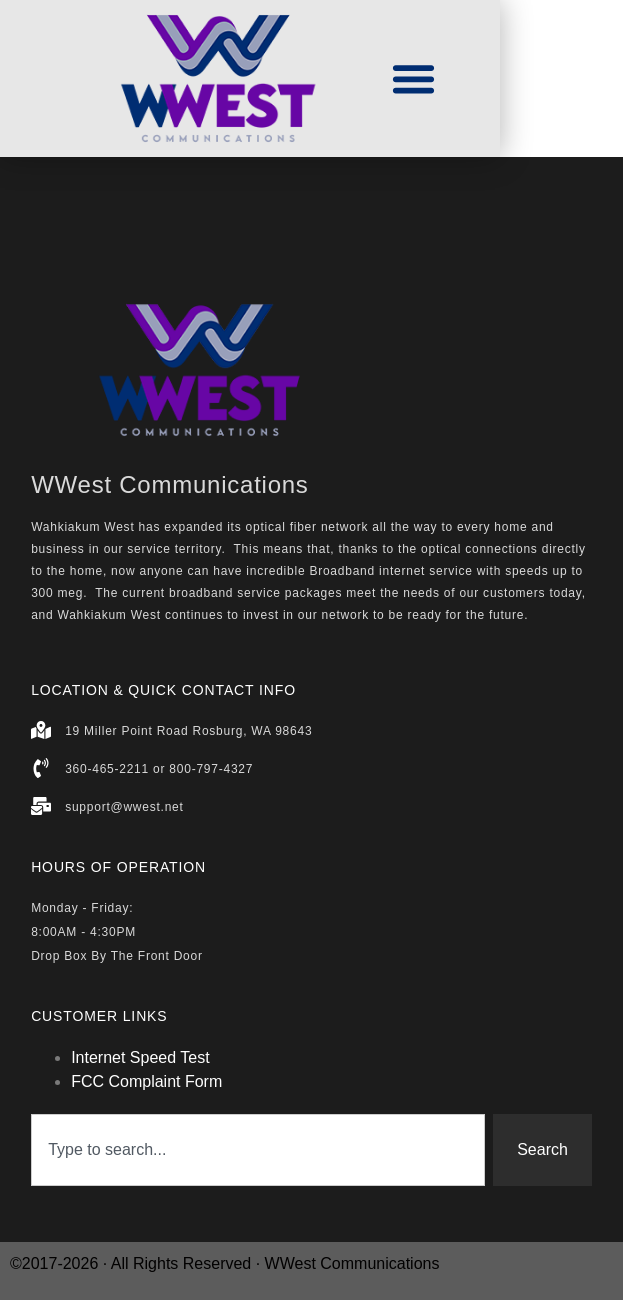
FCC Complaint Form (146, 1081)
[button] (414, 79)
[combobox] (258, 1150)
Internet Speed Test (140, 1057)
